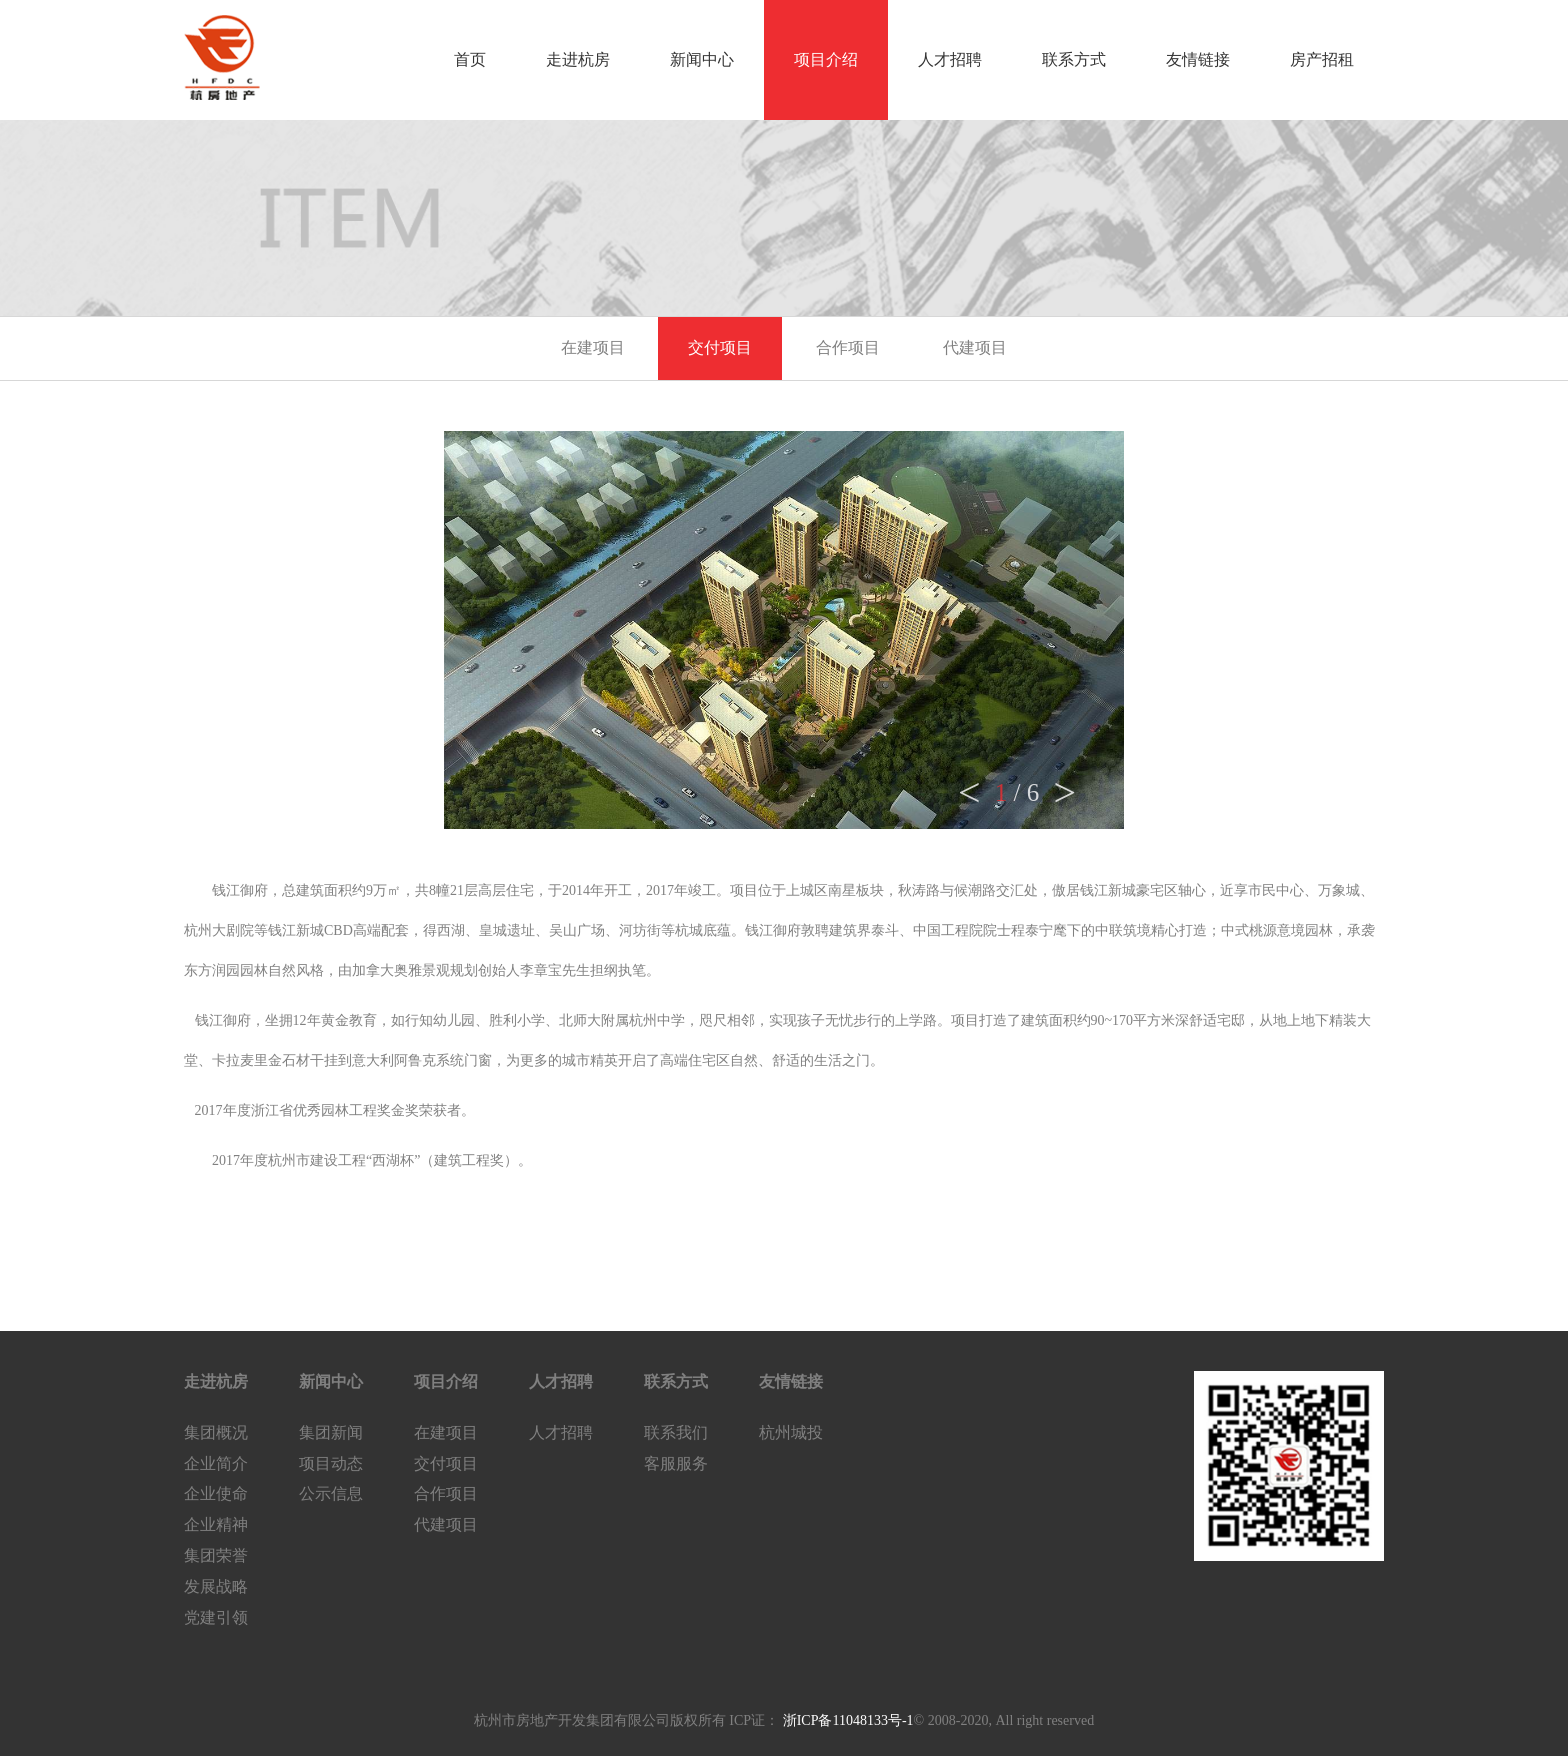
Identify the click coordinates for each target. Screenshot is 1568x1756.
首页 (470, 59)
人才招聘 (950, 59)
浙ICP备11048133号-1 (846, 1720)
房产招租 (1322, 59)
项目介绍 (826, 59)
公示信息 (331, 1493)
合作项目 (848, 347)
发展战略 (216, 1586)
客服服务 (676, 1463)
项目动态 (331, 1463)
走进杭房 (578, 59)
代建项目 (975, 347)
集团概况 (216, 1432)
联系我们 (676, 1432)
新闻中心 (702, 59)
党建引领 (216, 1617)
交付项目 (720, 347)
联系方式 (1074, 59)
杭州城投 (791, 1432)
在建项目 (593, 347)
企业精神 (216, 1524)
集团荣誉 (216, 1555)
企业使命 (216, 1493)
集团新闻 (331, 1432)
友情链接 (1198, 59)
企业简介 (216, 1463)
